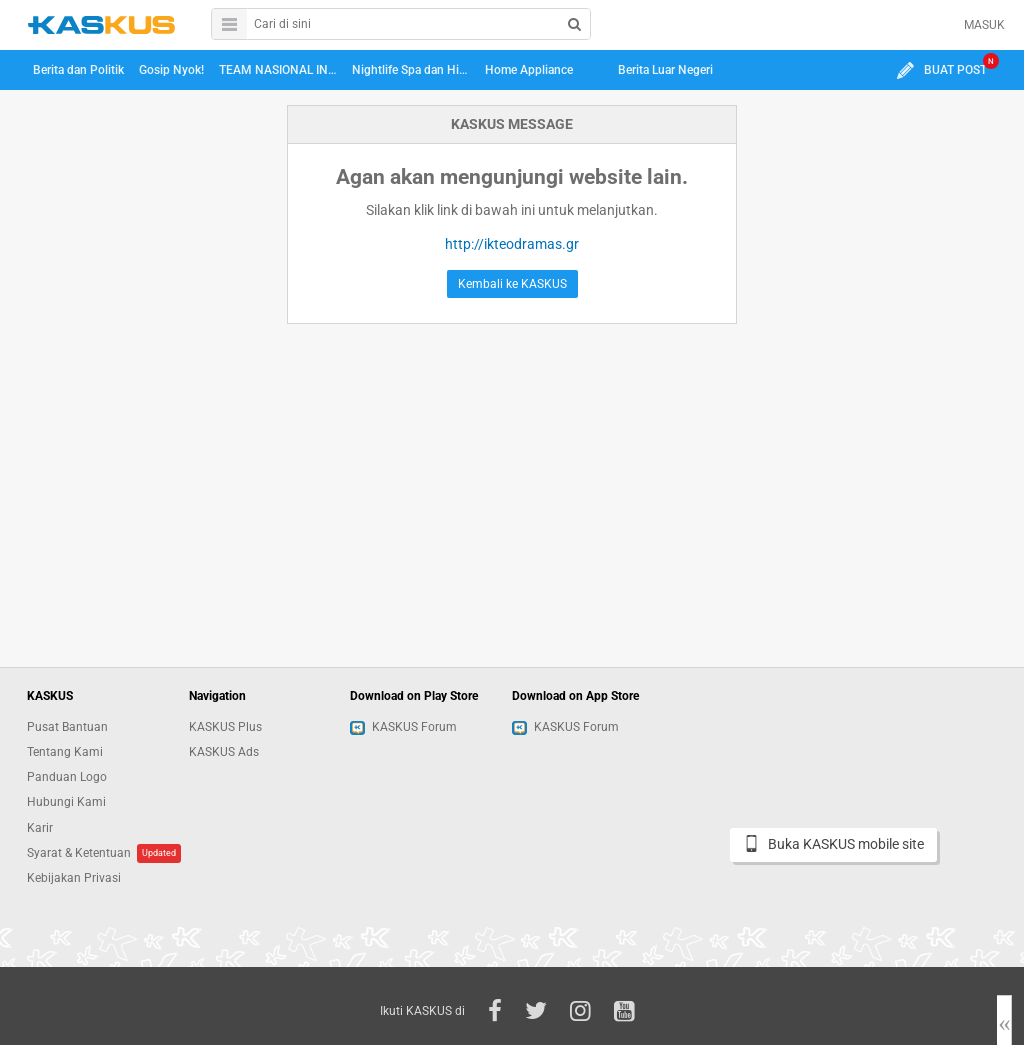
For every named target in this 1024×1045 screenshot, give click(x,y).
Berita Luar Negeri (665, 70)
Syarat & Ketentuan (79, 853)
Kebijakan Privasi (74, 878)
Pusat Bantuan (67, 727)
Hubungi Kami (66, 802)
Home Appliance (529, 70)
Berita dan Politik (78, 70)
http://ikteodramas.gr (512, 244)
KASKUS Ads (224, 752)
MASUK (984, 25)
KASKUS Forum (403, 727)
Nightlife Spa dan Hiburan (414, 70)
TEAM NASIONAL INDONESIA (281, 70)
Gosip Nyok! (171, 70)
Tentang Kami (65, 752)
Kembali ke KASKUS (512, 284)
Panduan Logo (67, 777)
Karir (40, 828)
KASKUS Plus (225, 727)
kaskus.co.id (101, 24)
